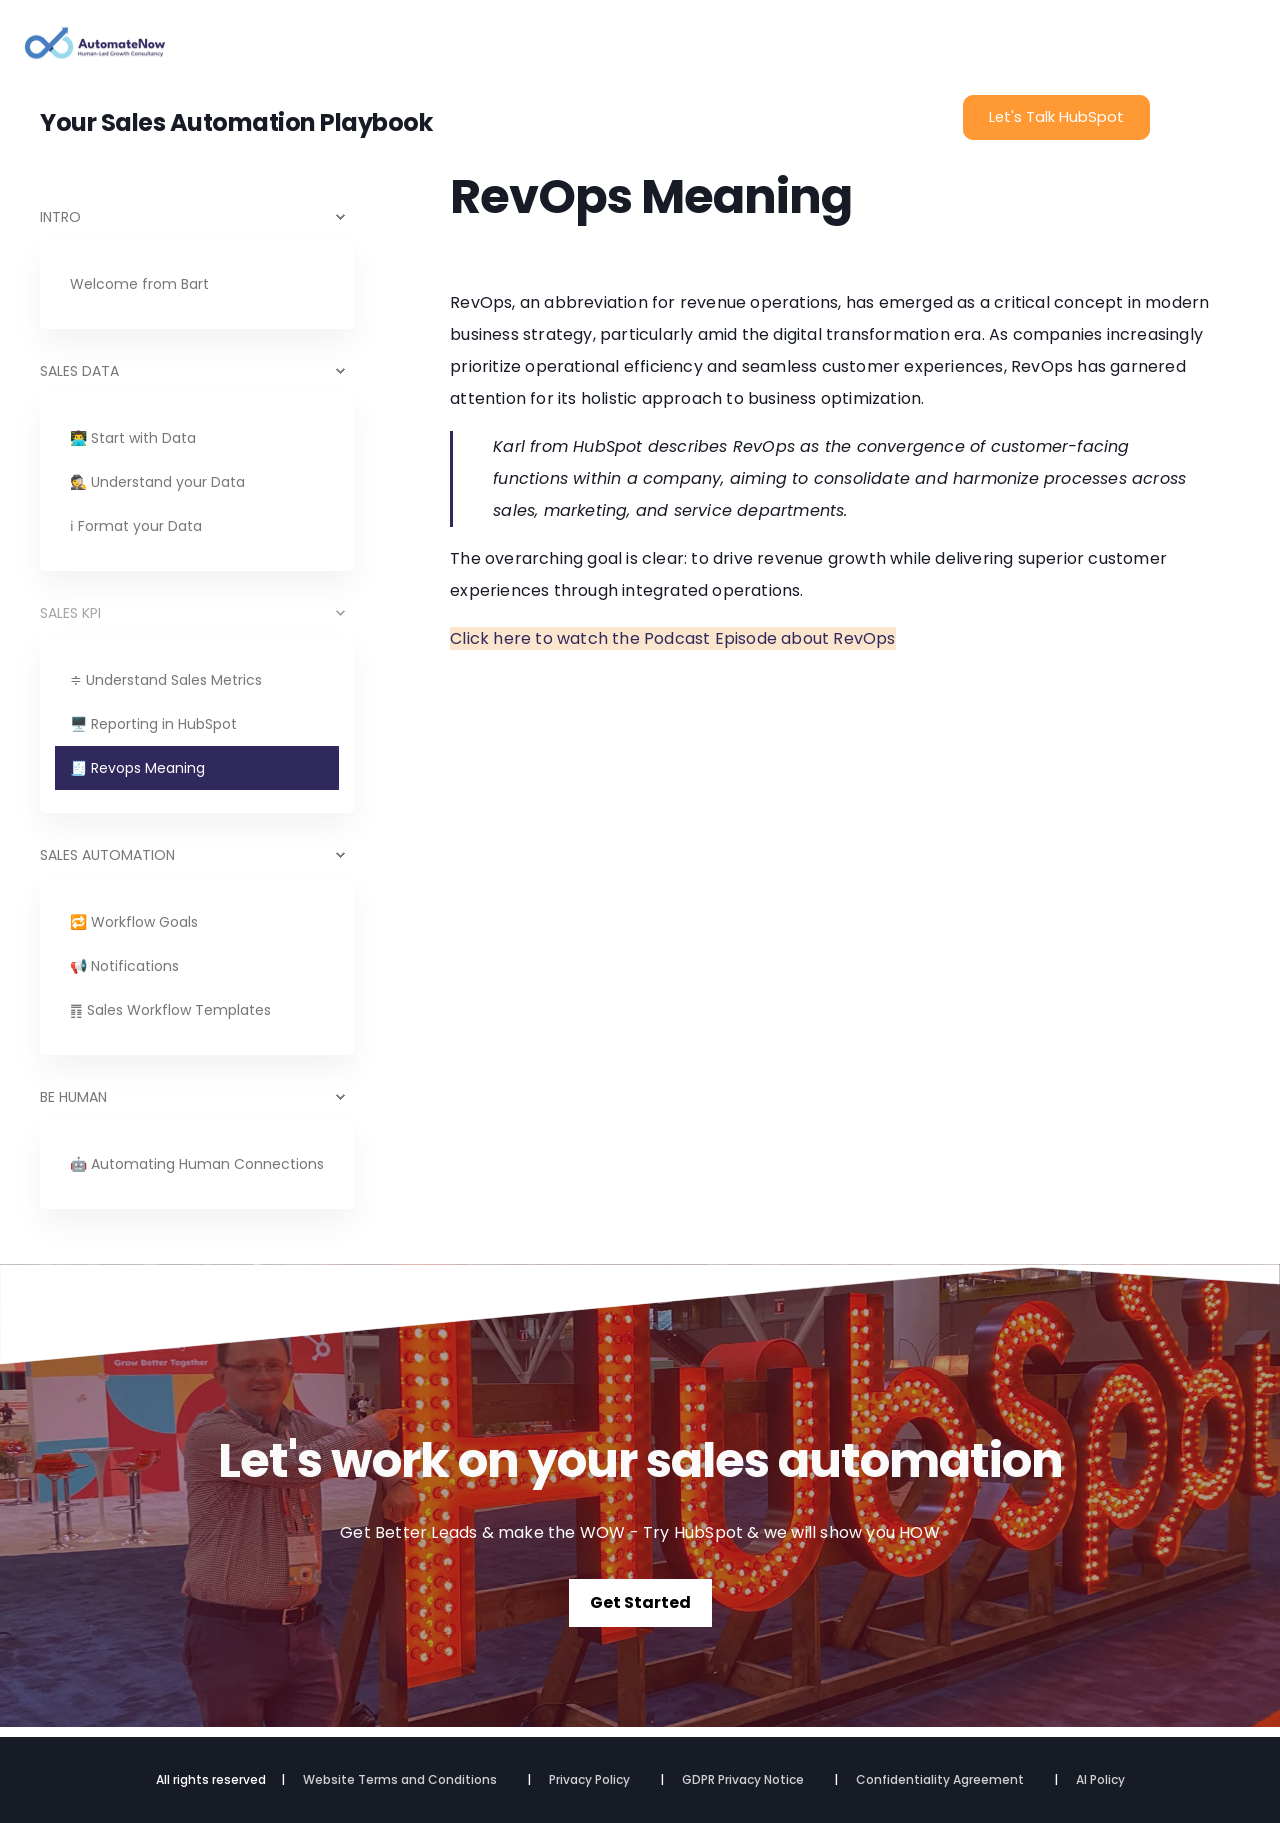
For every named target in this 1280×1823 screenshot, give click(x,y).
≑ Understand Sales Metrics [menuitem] (166, 680)
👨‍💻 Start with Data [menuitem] (133, 438)
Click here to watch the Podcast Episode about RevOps (672, 638)
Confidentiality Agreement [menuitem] (940, 1780)
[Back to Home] (95, 49)
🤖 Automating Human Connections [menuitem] (197, 1164)
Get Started (640, 1602)
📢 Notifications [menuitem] (124, 966)
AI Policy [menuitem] (1100, 1780)
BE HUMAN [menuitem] (73, 1097)
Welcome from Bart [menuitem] (139, 284)
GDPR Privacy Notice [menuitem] (743, 1780)
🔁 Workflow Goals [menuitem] (134, 922)
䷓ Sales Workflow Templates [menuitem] (170, 1010)
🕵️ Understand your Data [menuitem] (157, 482)
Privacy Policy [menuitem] (589, 1780)
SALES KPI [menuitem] (70, 613)
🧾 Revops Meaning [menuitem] (137, 768)
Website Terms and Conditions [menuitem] (400, 1780)
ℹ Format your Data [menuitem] (136, 526)
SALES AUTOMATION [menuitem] (107, 855)
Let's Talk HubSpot (1056, 117)
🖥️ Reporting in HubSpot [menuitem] (153, 724)
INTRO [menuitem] (60, 217)
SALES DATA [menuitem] (79, 371)
